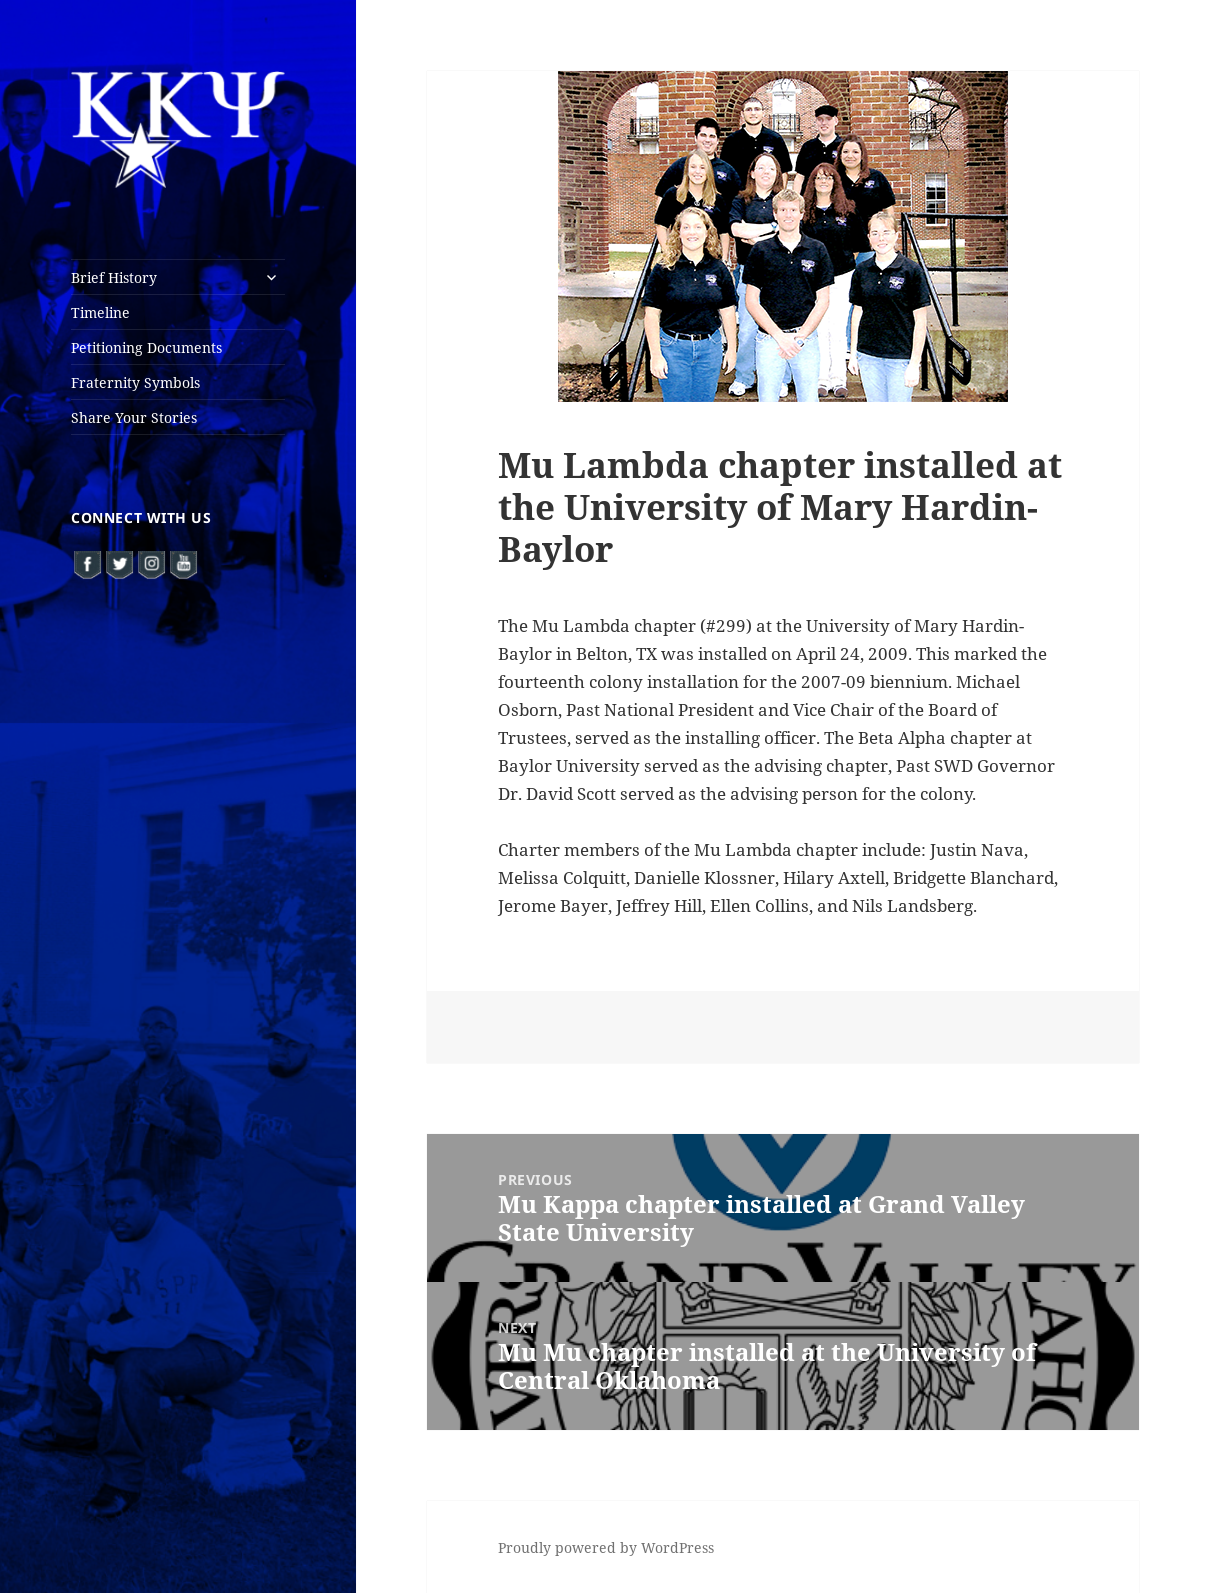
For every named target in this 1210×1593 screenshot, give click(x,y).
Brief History (114, 277)
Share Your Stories (134, 417)
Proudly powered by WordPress (606, 1547)
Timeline (100, 312)
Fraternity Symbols (135, 382)
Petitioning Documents (146, 347)
